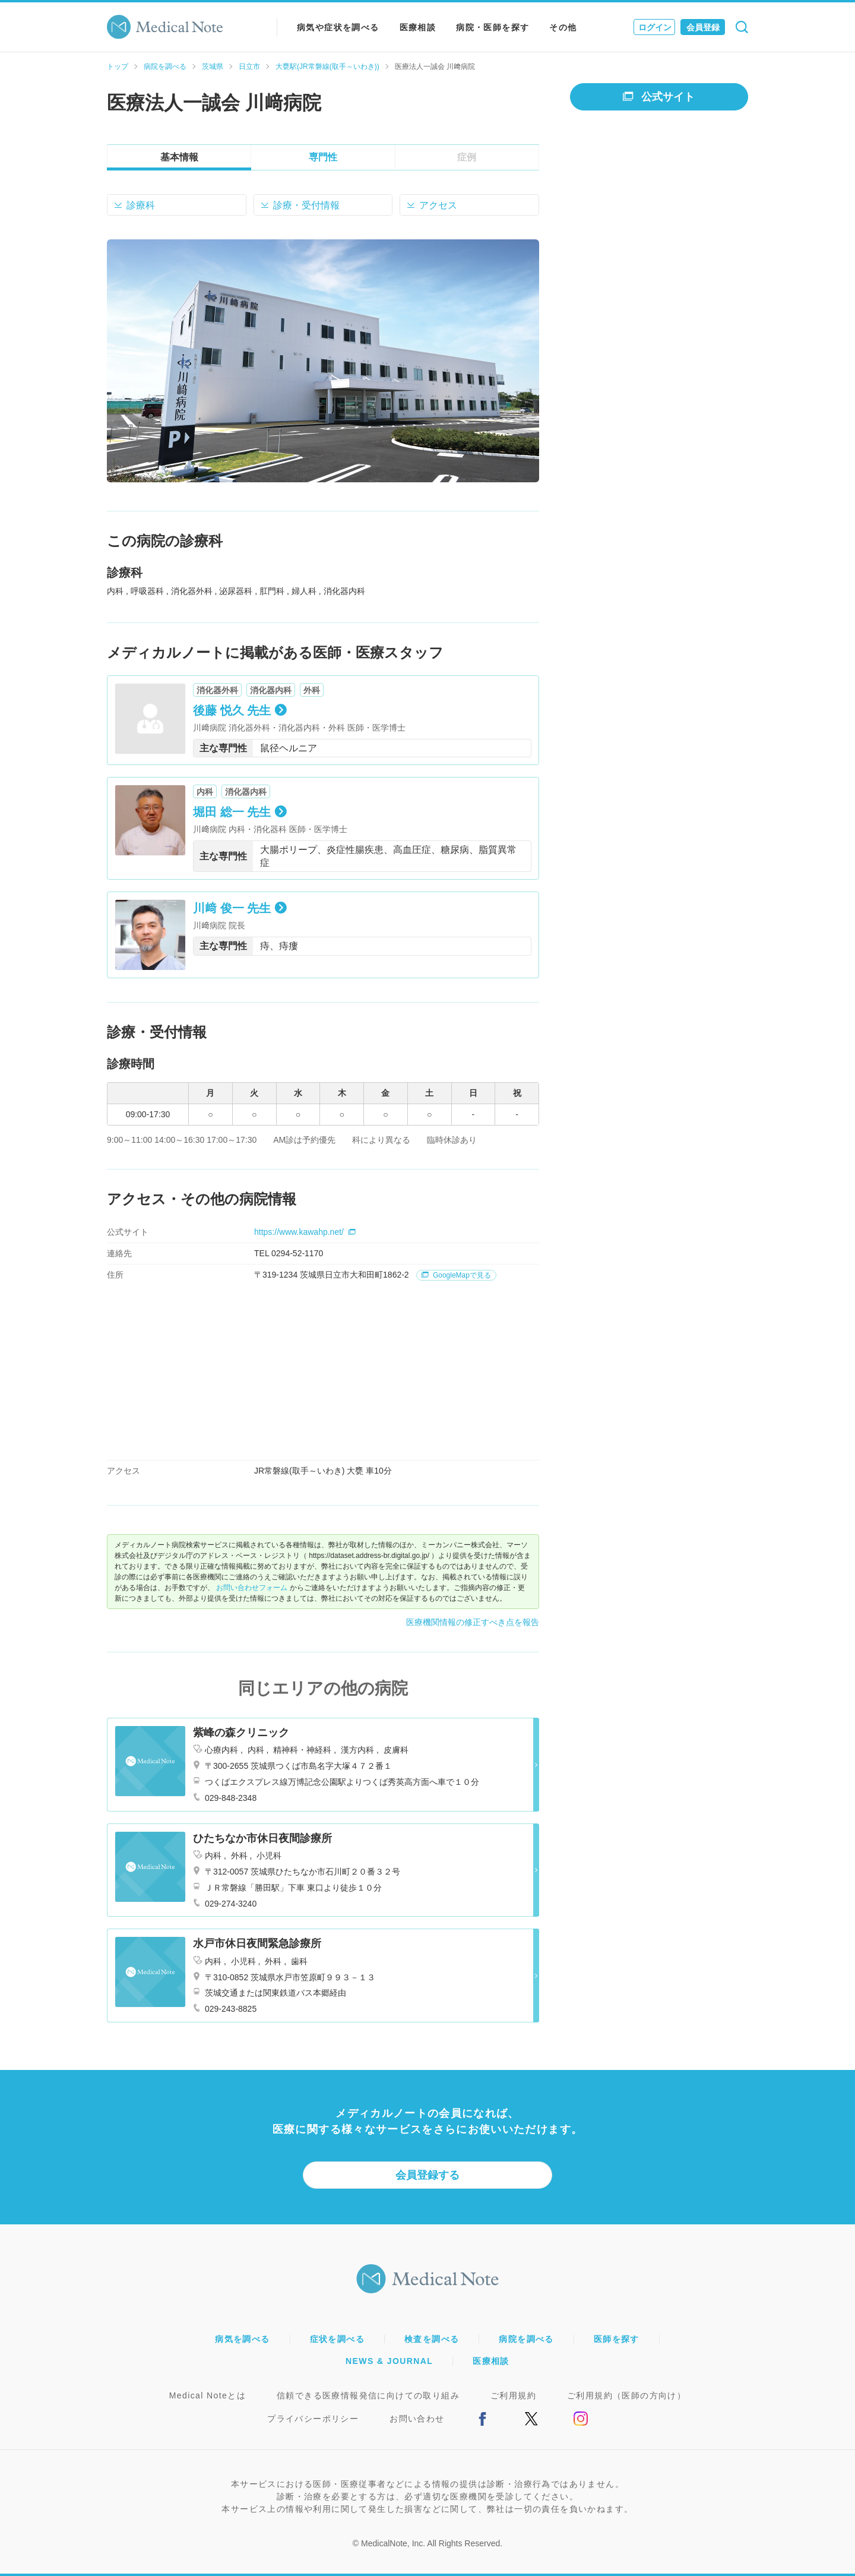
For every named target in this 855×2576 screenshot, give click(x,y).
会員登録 (703, 27)
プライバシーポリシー (313, 2418)
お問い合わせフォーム (251, 1587)
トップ (117, 66)
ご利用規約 (513, 2395)
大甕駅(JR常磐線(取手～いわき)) (327, 66)
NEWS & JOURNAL (389, 2361)
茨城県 (212, 66)
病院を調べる (165, 66)
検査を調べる (431, 2339)
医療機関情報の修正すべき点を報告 (472, 1622)
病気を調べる (242, 2339)
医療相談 (418, 27)
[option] (323, 360)
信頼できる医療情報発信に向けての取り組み (368, 2395)
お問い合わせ (417, 2418)
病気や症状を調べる (338, 27)
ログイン (655, 27)
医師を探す (616, 2339)
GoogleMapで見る (456, 1275)
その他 (563, 27)
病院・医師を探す (492, 27)
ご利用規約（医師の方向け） (626, 2395)
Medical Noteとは (207, 2395)
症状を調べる (337, 2339)
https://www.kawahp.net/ (305, 1232)
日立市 (249, 66)
